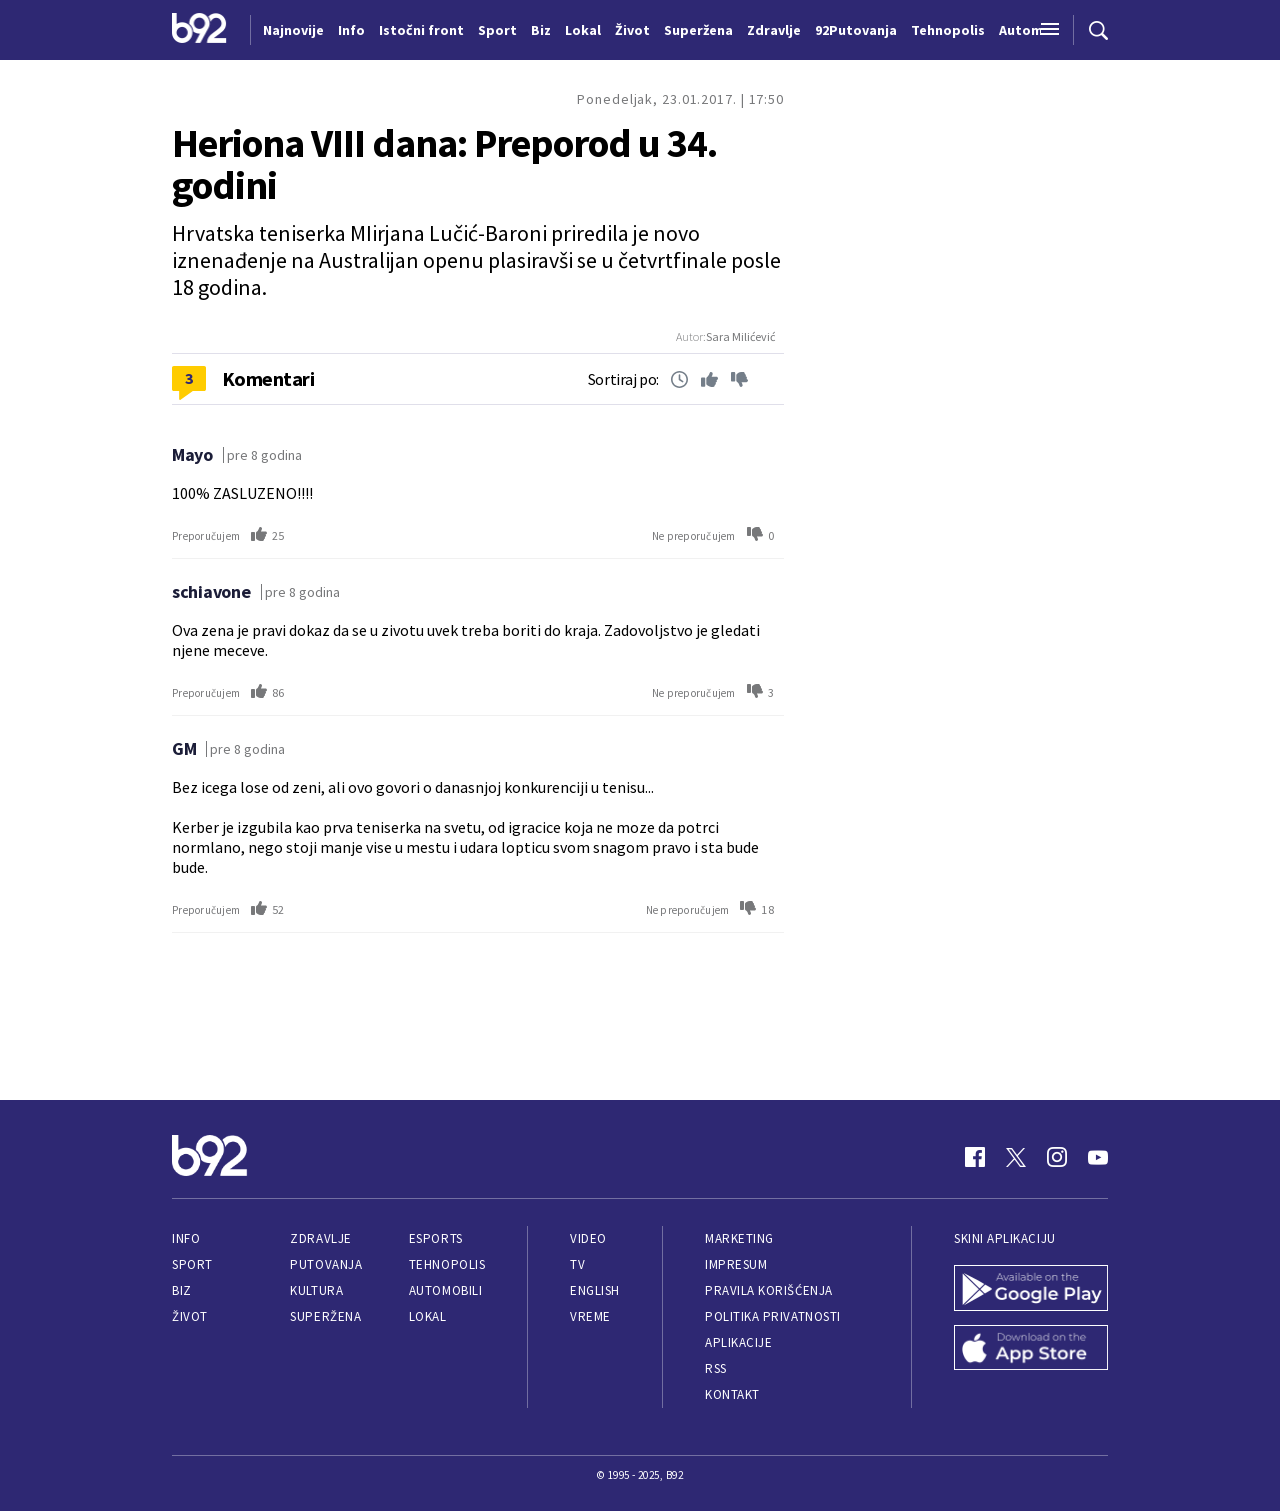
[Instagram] (1057, 1157)
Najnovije (293, 30)
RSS (716, 1368)
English (595, 1290)
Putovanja (326, 1264)
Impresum (736, 1264)
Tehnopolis (447, 1264)
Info (186, 1238)
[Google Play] (1031, 1290)
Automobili (445, 1290)
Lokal (428, 1316)
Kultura (316, 1290)
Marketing (739, 1238)
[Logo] (199, 30)
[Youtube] (1098, 1157)
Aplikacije (738, 1342)
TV (577, 1264)
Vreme (590, 1316)
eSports (436, 1238)
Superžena (325, 1316)
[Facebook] (975, 1157)
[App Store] (1031, 1350)
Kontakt (732, 1394)
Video (588, 1238)
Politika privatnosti (773, 1316)
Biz (182, 1290)
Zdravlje (320, 1238)
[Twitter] (1016, 1157)
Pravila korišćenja (769, 1290)
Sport (192, 1264)
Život (190, 1316)
